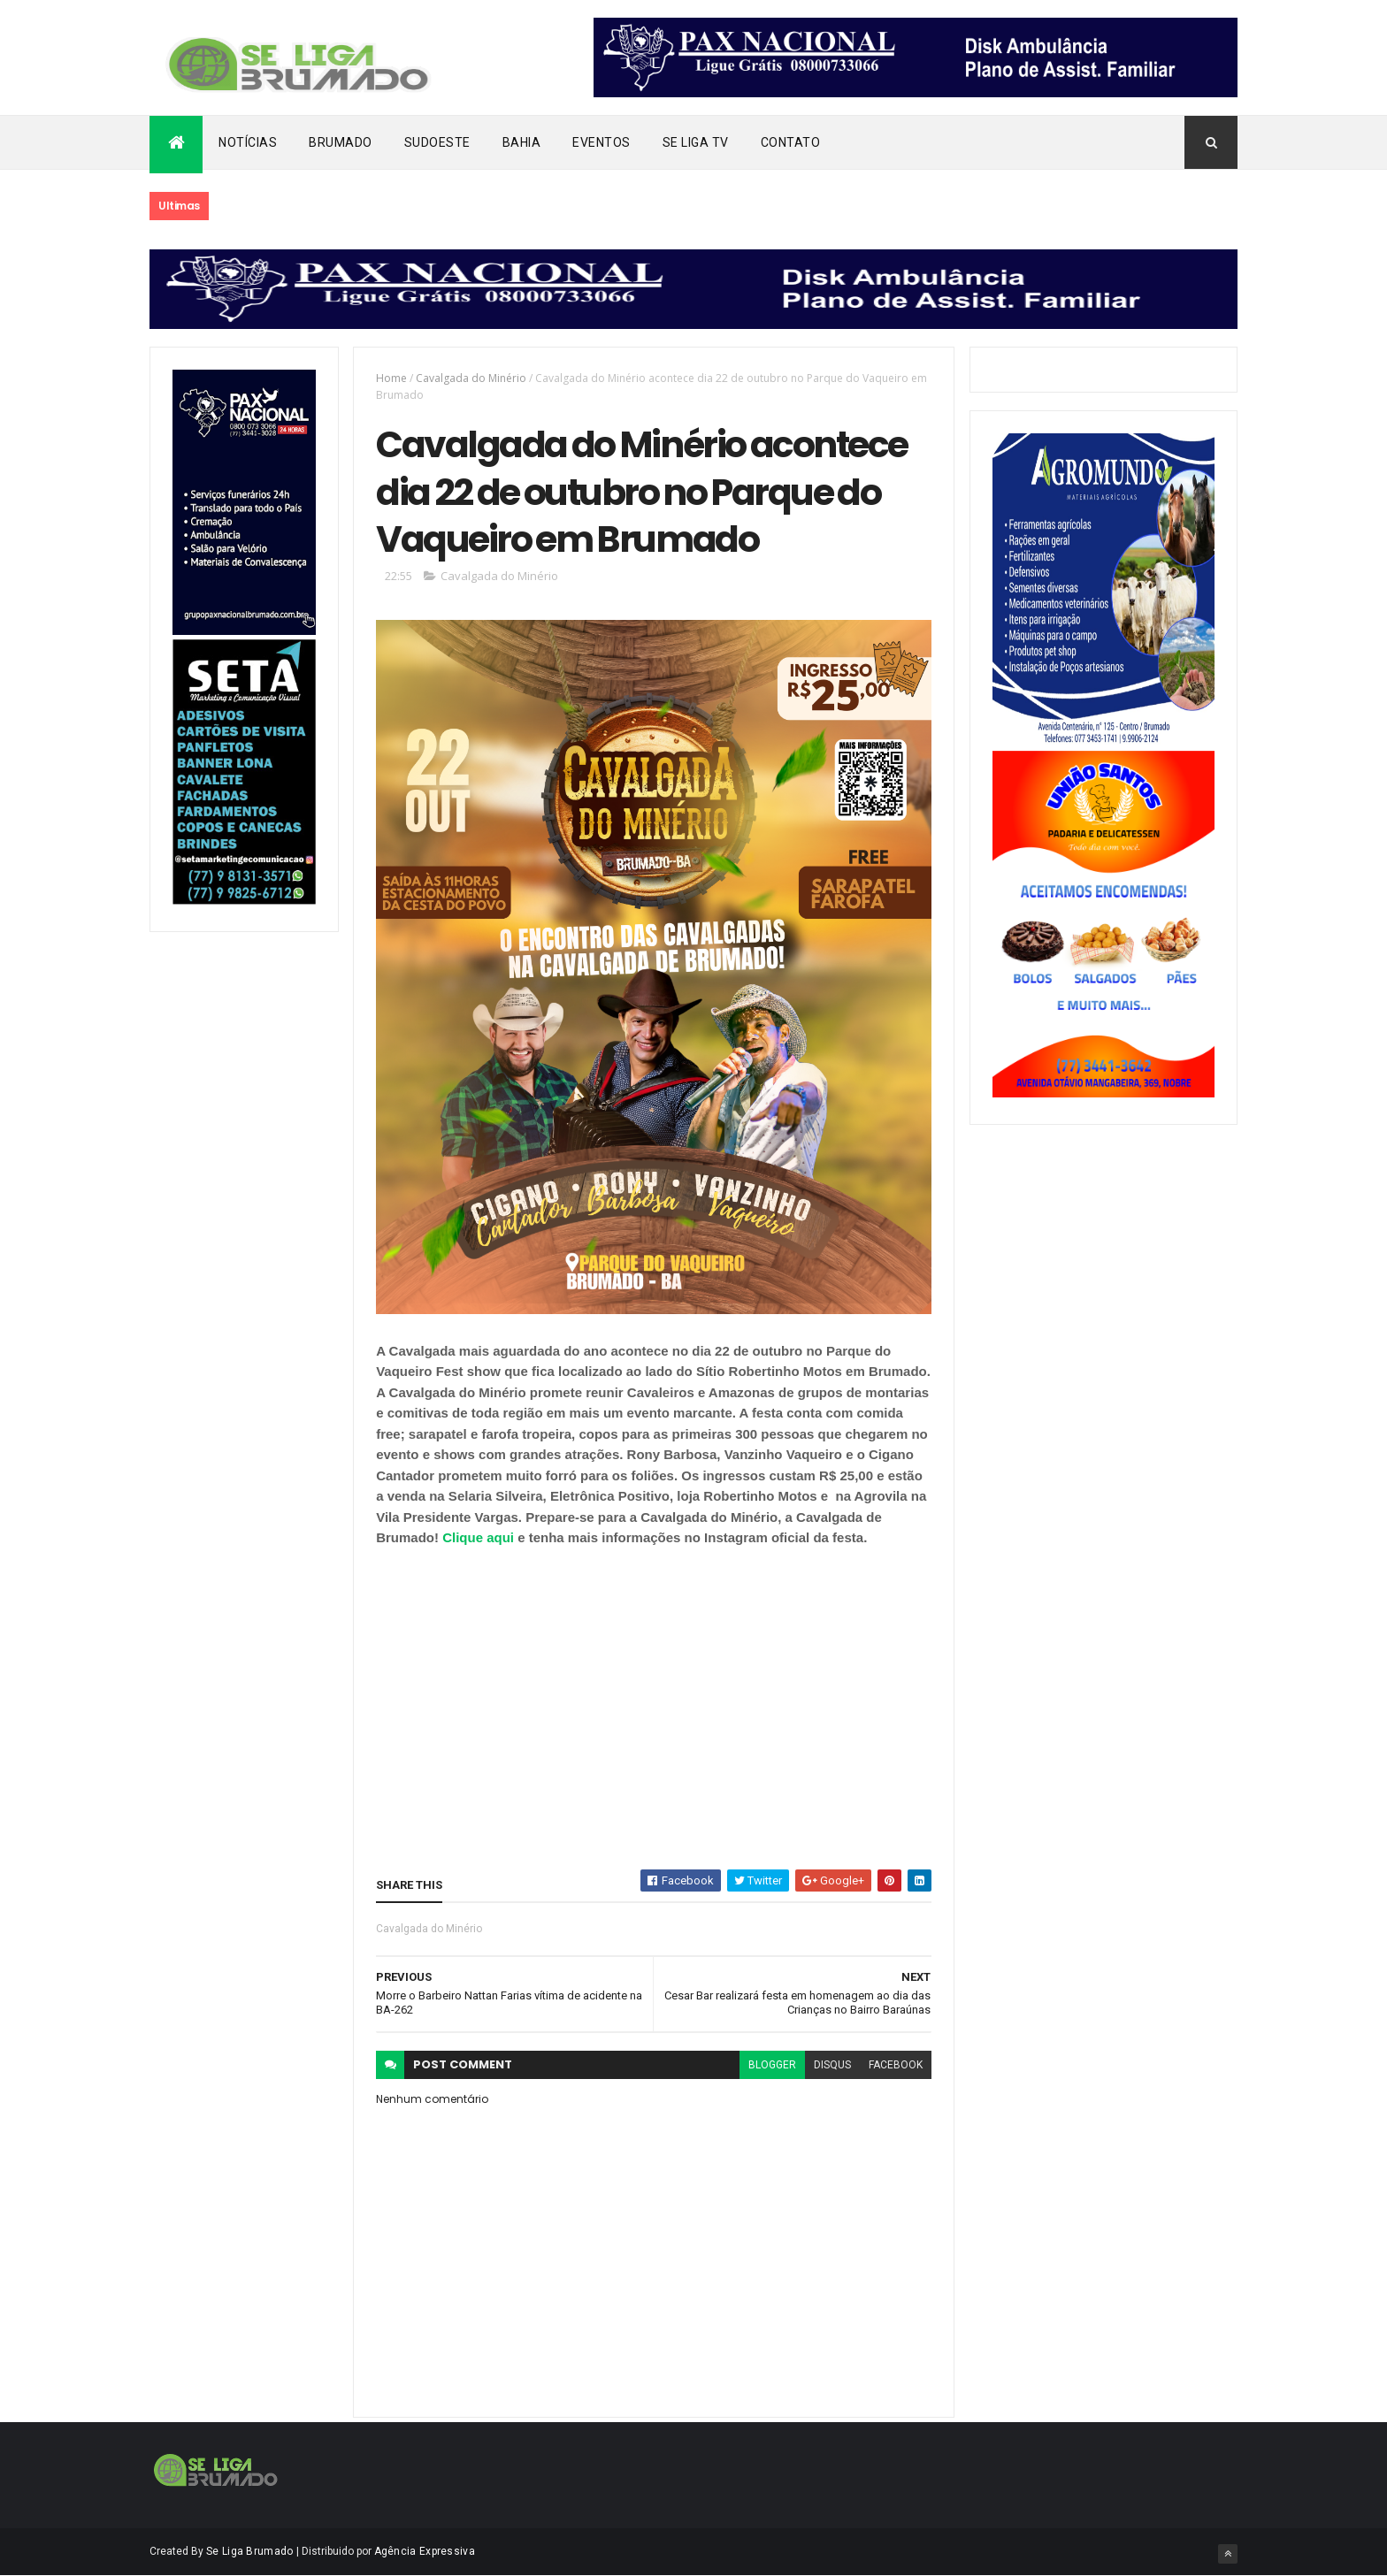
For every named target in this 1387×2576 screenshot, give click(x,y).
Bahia (521, 142)
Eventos (601, 142)
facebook (896, 2065)
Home (391, 378)
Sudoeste (437, 142)
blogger (772, 2065)
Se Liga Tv (696, 142)
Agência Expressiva (424, 2551)
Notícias (247, 142)
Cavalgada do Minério (471, 378)
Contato (791, 142)
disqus (832, 2065)
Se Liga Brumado (250, 2551)
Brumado (340, 142)
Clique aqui (479, 1537)
